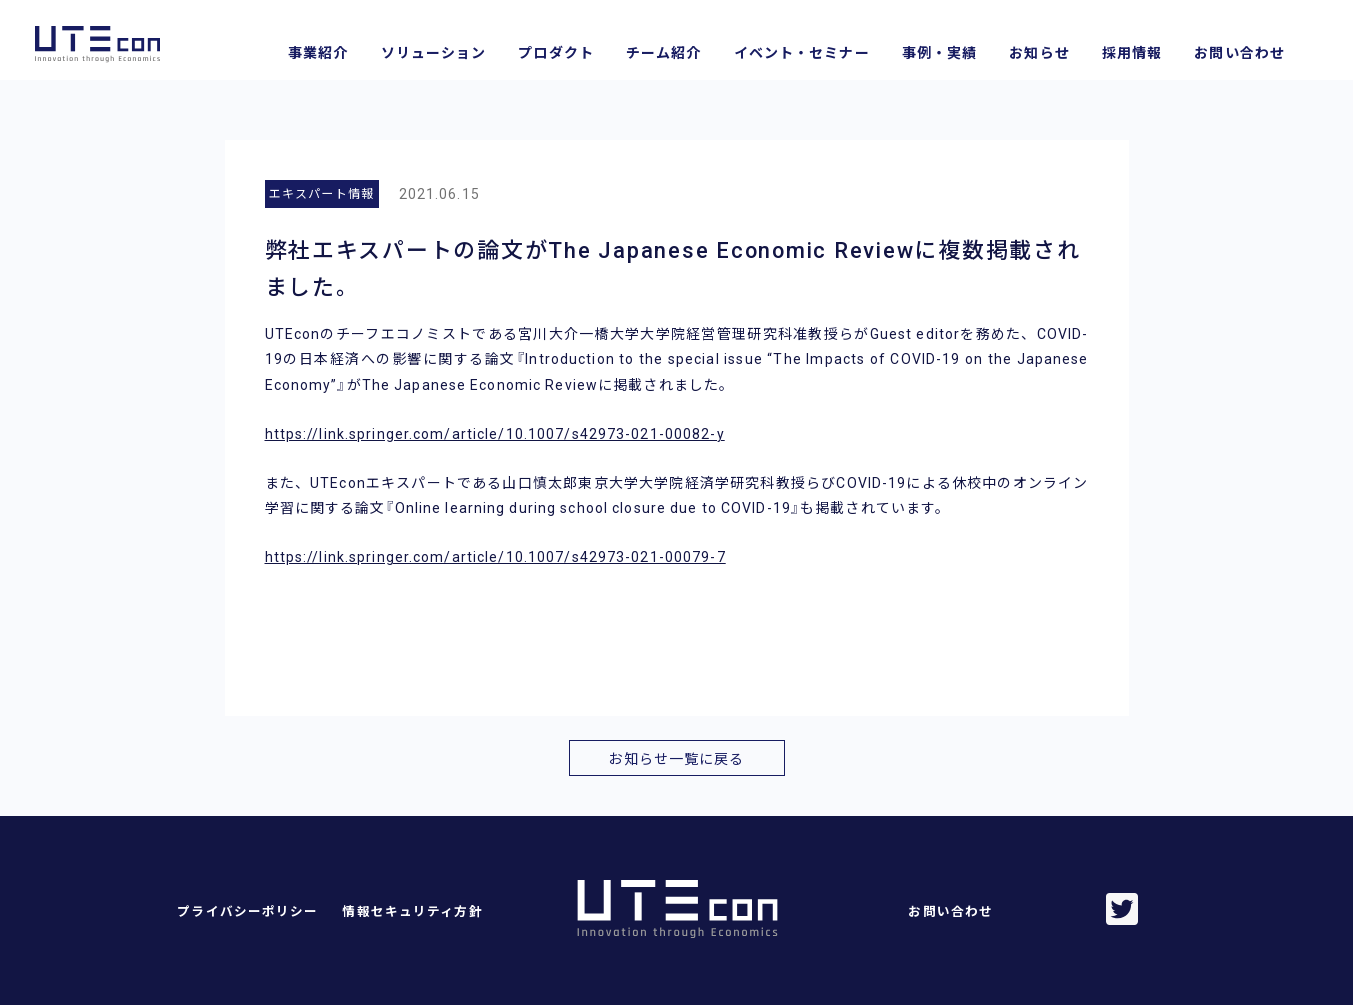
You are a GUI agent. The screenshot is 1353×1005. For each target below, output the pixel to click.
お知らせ (1039, 53)
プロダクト (556, 53)
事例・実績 (940, 53)
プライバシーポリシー (247, 911)
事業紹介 (318, 53)
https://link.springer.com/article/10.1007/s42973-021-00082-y (495, 434)
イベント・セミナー (802, 53)
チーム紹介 (664, 53)
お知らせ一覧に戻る (676, 759)
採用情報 (1132, 53)
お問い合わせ (1239, 53)
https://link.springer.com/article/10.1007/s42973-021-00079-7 (495, 557)
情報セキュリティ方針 (412, 911)
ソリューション (434, 53)
